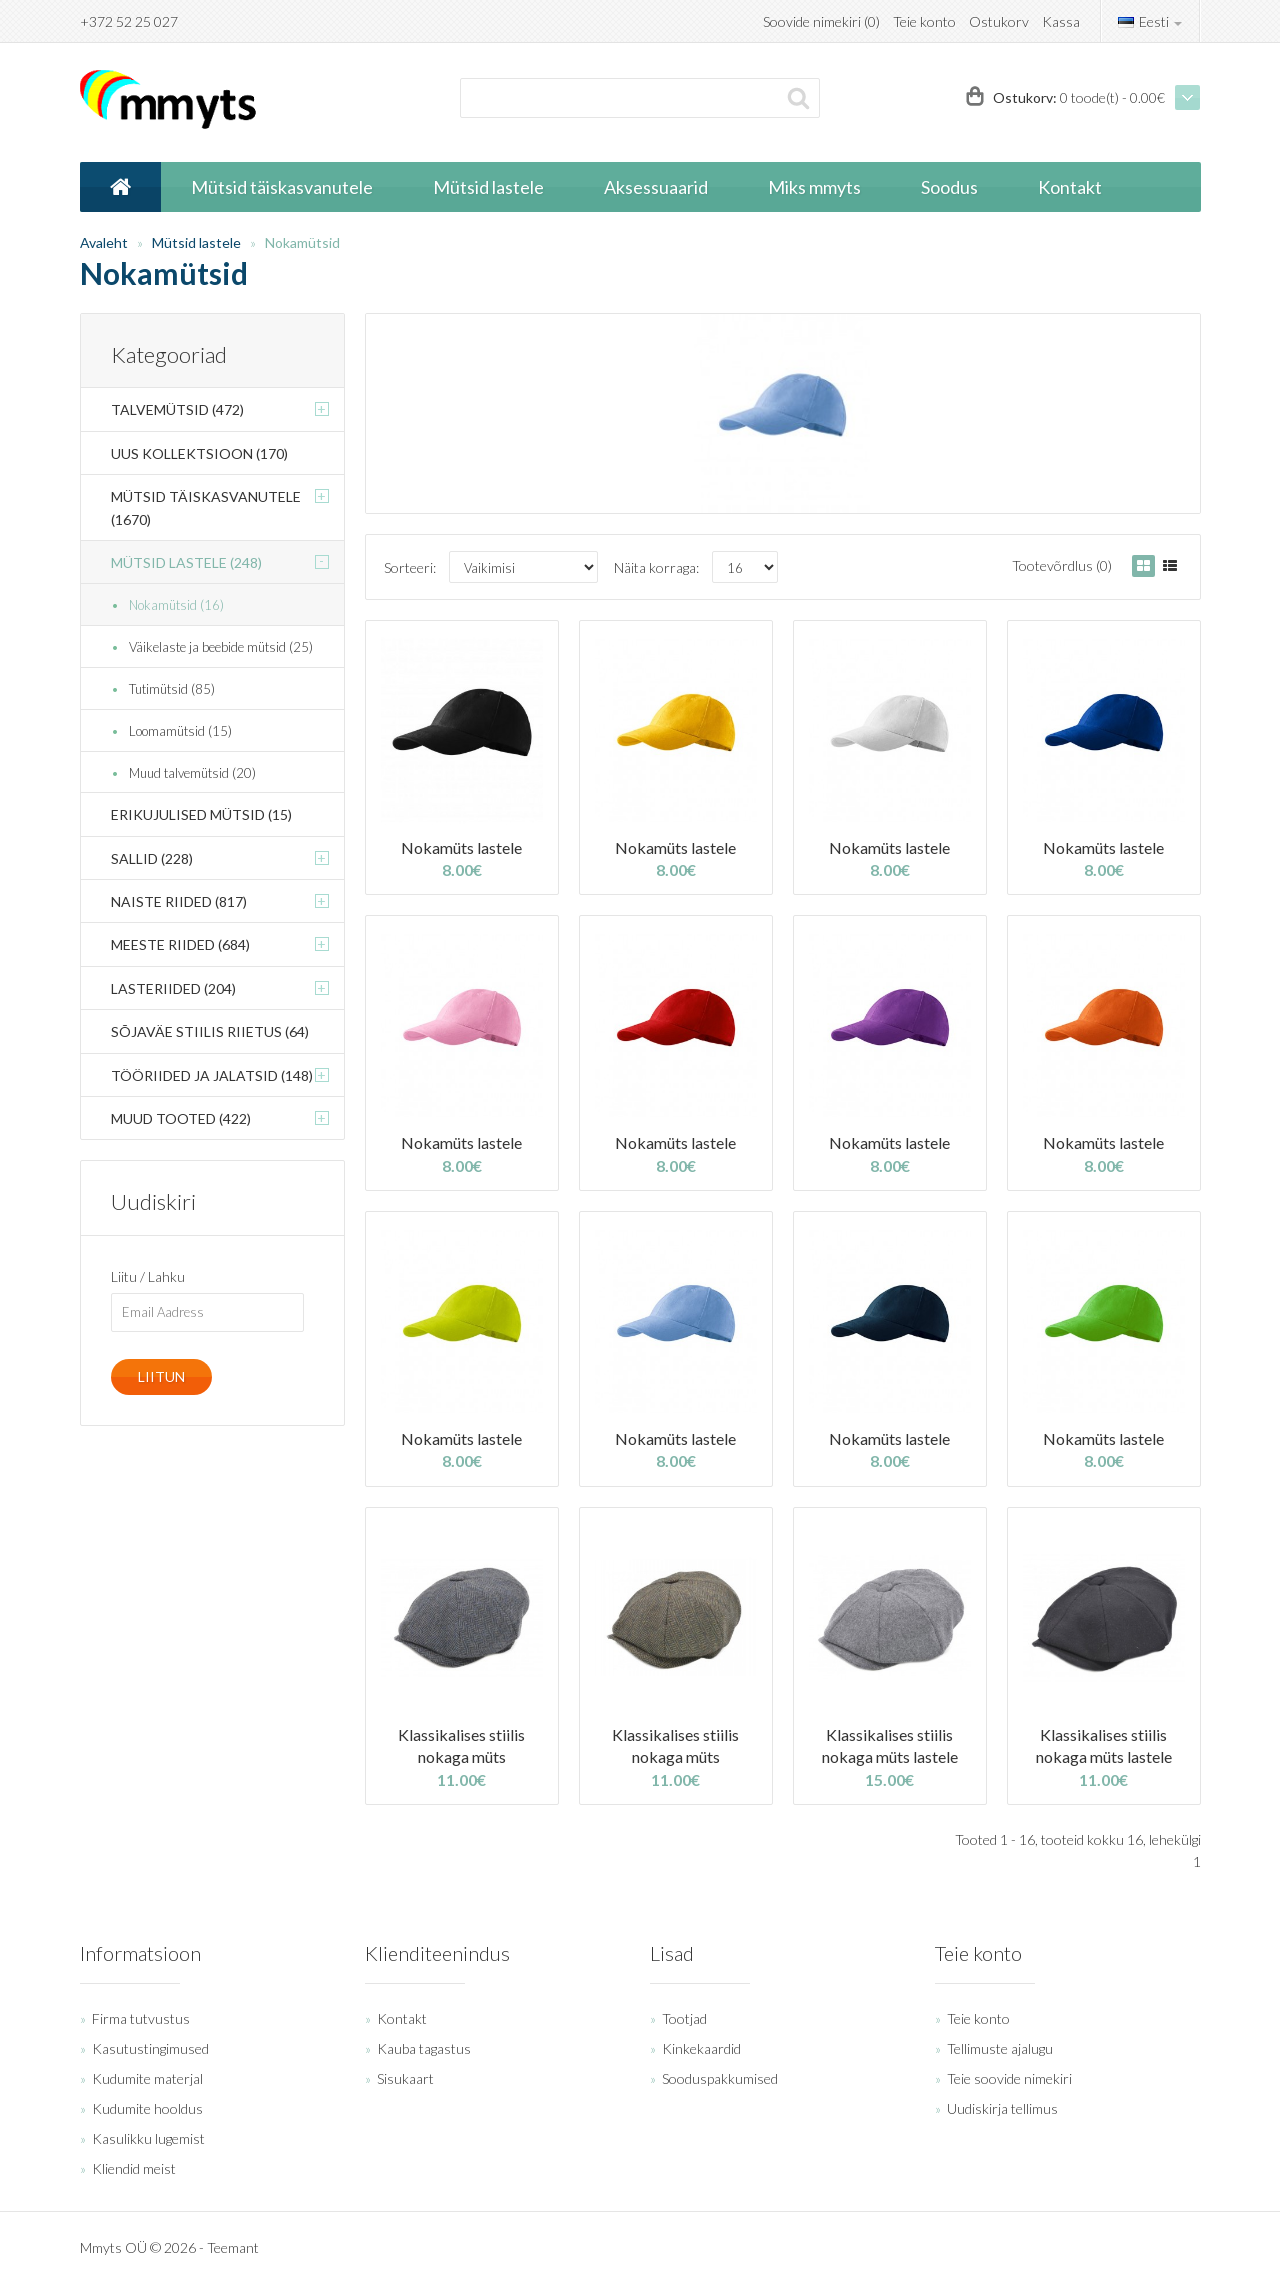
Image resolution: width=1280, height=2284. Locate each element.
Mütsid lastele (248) (186, 562)
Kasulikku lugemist (148, 2138)
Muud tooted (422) (181, 1118)
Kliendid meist (134, 2168)
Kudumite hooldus (147, 2108)
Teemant (233, 2247)
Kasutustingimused (150, 2048)
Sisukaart (405, 2078)
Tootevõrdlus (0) (1062, 565)
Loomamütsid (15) (180, 731)
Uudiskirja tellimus (1002, 2108)
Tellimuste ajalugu (1000, 2048)
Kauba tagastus (424, 2048)
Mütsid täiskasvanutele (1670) (206, 507)
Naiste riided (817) (179, 901)
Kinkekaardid (701, 2048)
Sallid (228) (152, 858)
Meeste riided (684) (180, 944)
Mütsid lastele (196, 242)
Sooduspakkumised (720, 2078)
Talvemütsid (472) (177, 409)
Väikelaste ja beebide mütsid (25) (221, 647)
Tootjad (684, 2018)
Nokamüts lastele (461, 847)
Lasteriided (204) (173, 988)
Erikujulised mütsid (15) (201, 814)
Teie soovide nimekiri (1009, 2078)
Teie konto (924, 21)
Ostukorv (999, 21)
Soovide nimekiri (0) (821, 21)
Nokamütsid (302, 242)
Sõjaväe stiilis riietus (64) (210, 1031)
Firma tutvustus (141, 2018)
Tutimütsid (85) (172, 689)
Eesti (1150, 21)
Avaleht (104, 242)
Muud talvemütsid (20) (192, 773)
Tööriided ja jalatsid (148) (212, 1075)
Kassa (1061, 21)
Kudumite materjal (147, 2078)
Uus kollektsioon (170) (199, 453)
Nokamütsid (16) (176, 605)
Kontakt (402, 2018)
